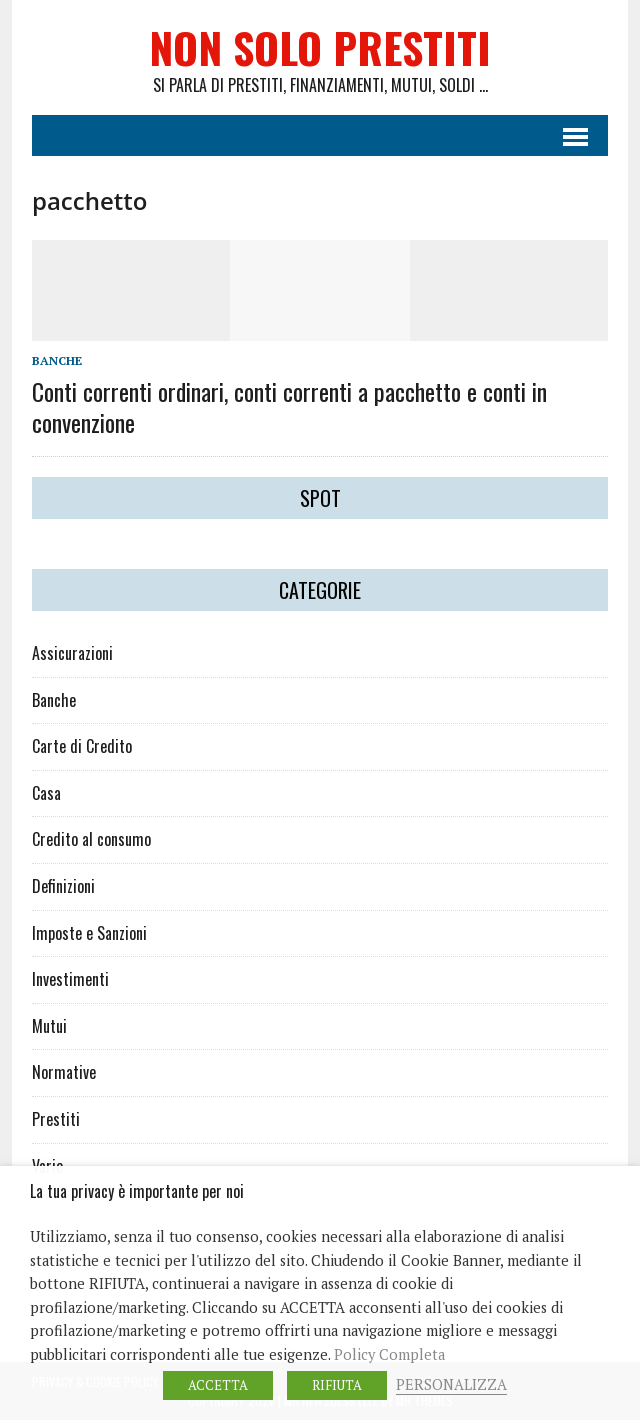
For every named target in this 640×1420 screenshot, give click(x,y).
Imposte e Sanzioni (89, 933)
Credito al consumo (91, 839)
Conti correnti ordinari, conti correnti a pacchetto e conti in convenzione (289, 406)
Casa (46, 793)
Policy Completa (389, 1354)
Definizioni (63, 886)
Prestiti (56, 1119)
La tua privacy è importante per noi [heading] (137, 1191)
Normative (64, 1072)
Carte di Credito (82, 746)
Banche (57, 360)
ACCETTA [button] (218, 1385)
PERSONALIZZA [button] (451, 1384)
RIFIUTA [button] (337, 1385)
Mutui (49, 1026)
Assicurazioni (72, 653)
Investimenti (70, 979)
